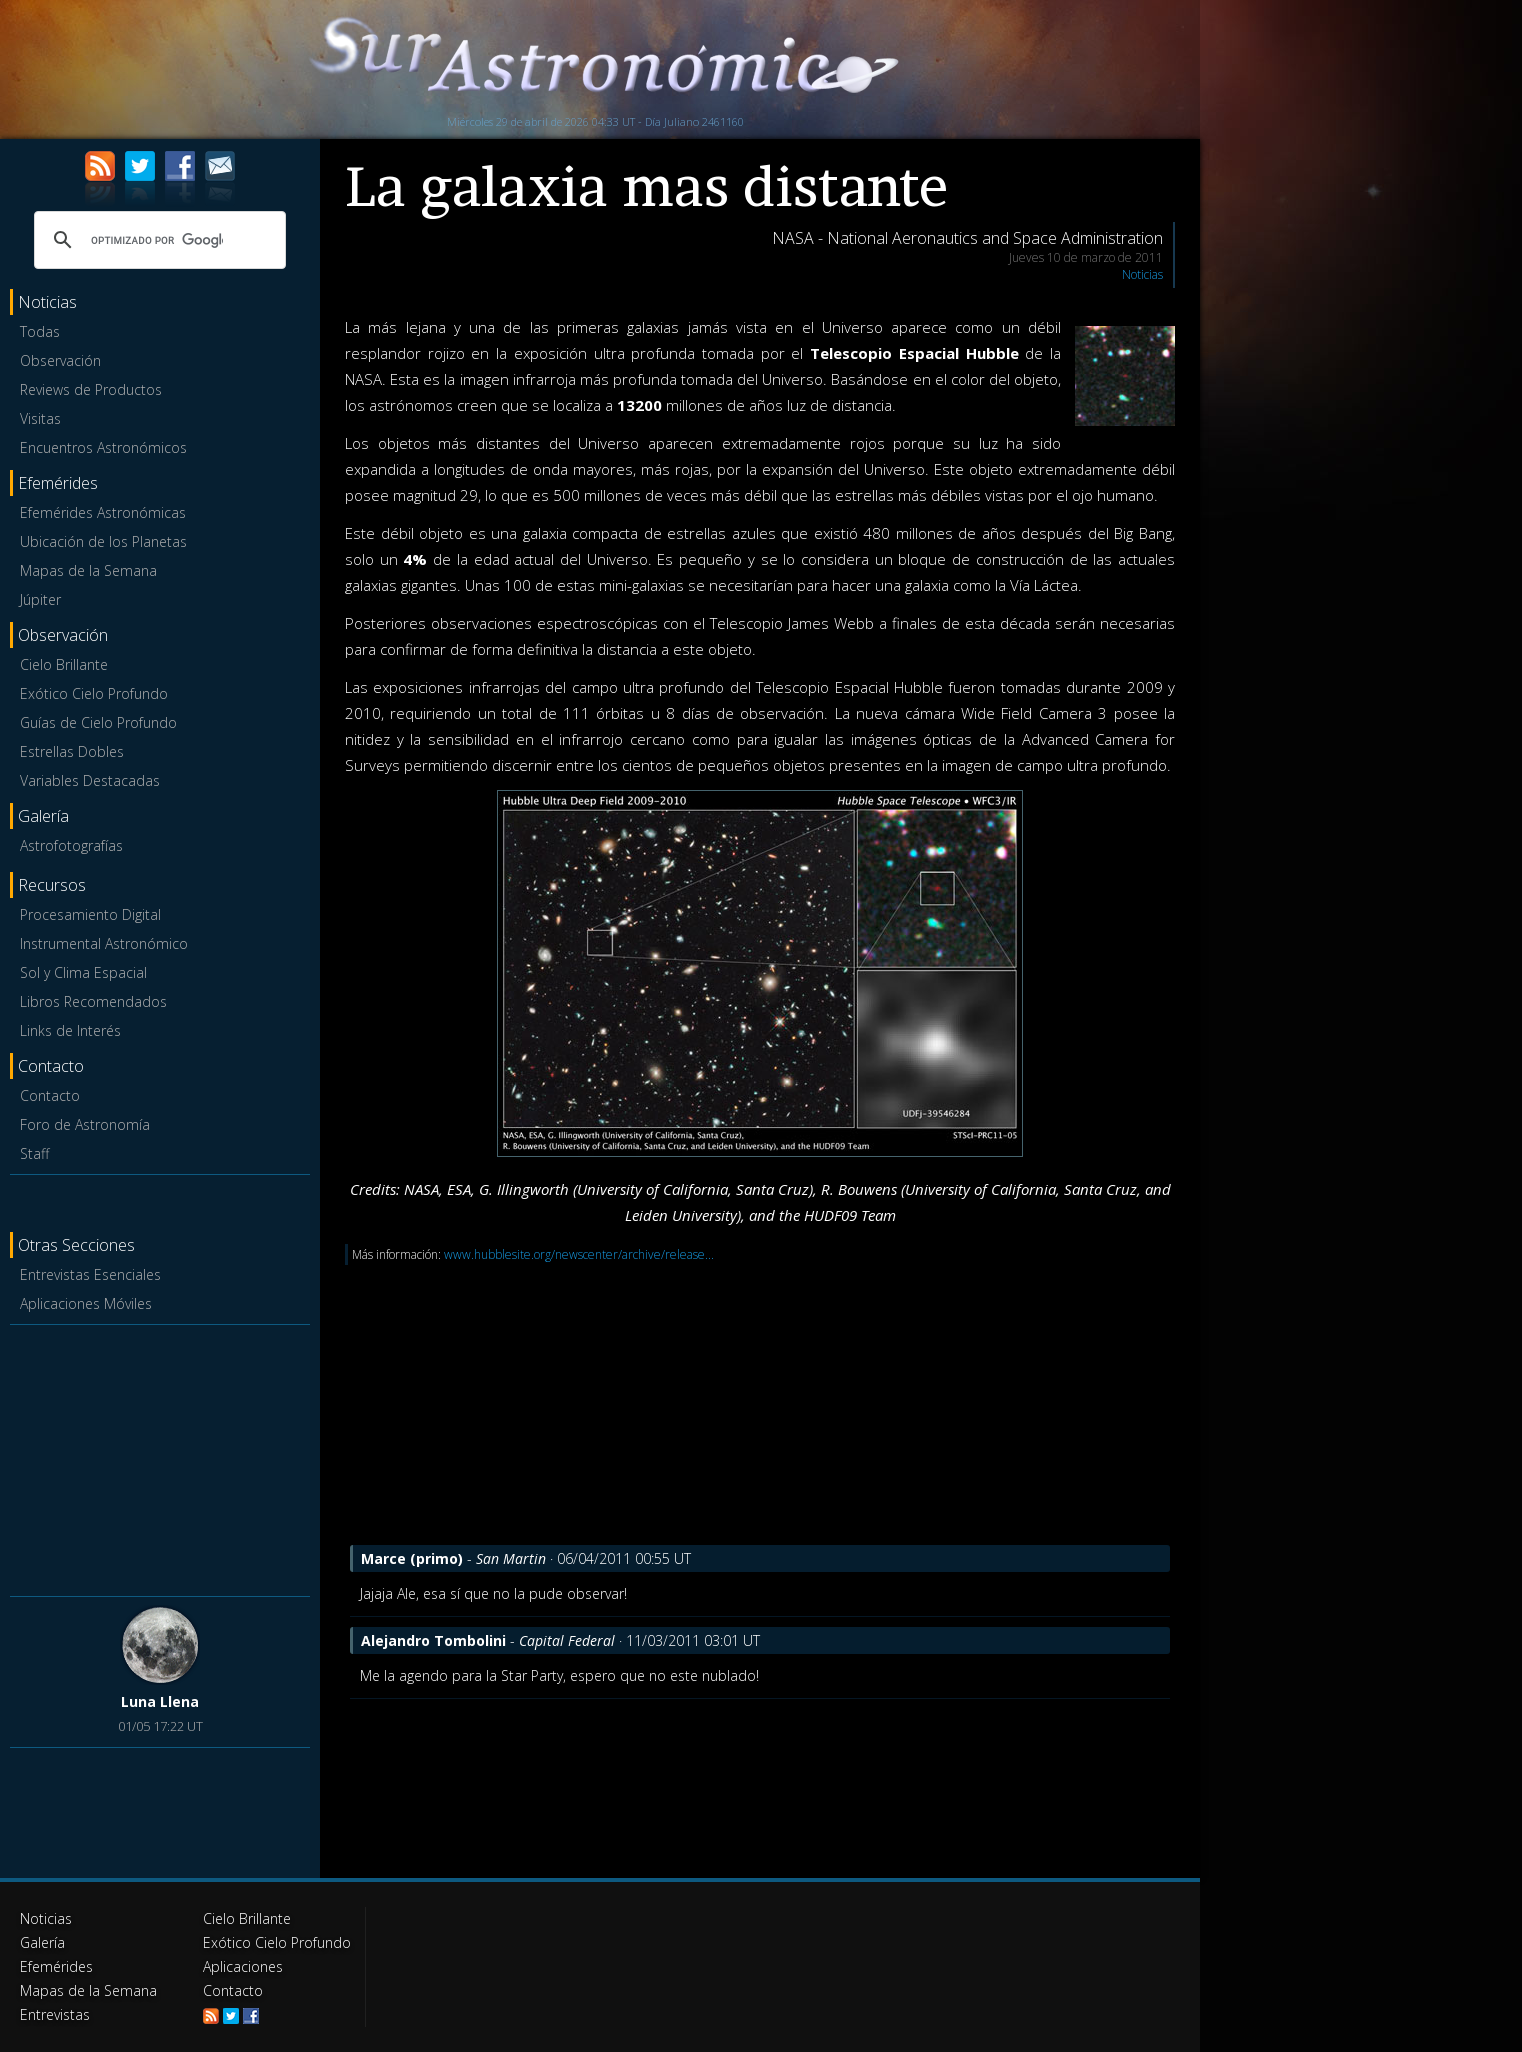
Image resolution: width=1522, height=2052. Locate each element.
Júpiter (40, 599)
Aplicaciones (243, 1966)
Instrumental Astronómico (104, 943)
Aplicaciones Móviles (86, 1303)
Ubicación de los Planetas (103, 541)
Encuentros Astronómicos (103, 447)
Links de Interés (70, 1030)
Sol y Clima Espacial (83, 972)
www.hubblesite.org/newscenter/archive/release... (579, 1254)
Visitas (40, 418)
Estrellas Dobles (72, 751)
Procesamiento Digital (90, 914)
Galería (42, 1942)
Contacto (50, 1095)
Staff (34, 1153)
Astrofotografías (71, 845)
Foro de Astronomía (85, 1124)
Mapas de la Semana (88, 570)
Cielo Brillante (64, 664)
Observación (60, 360)
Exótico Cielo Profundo (94, 693)
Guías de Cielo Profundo (98, 722)
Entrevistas (55, 2014)
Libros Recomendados (93, 1001)
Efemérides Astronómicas (103, 512)
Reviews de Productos (91, 389)
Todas (40, 331)
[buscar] (157, 240)
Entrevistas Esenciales (90, 1274)
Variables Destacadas (90, 780)
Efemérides (56, 1966)
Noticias (1142, 274)
